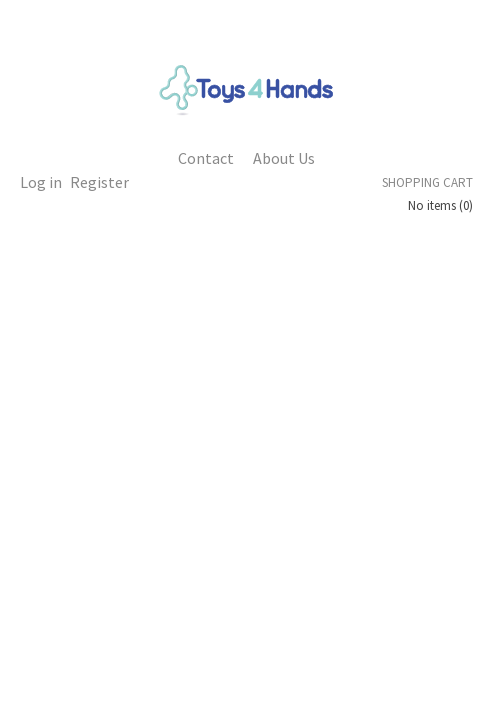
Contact (206, 158)
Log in (41, 182)
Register (99, 182)
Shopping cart (427, 182)
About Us (284, 158)
